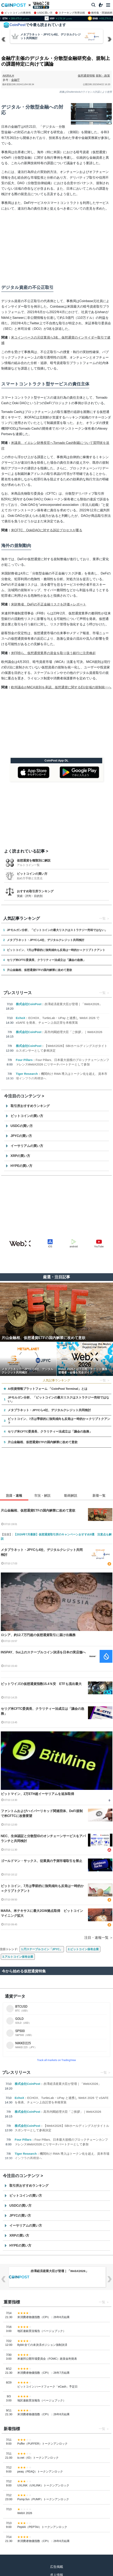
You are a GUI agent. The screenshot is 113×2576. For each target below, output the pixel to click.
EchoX (20, 1018)
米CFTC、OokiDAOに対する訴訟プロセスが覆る (46, 530)
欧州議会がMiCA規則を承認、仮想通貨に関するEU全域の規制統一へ (61, 687)
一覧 (102, 918)
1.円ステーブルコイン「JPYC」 (41, 1949)
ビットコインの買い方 (32, 873)
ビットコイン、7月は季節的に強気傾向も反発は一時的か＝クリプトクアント (42, 1888)
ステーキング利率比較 (70, 12)
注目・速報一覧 (96, 1938)
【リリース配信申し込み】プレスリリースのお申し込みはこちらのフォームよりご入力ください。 (66, 2273)
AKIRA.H (8, 75)
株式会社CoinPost (29, 1004)
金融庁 (15, 79)
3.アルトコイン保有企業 (17, 1956)
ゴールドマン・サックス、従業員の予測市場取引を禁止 (41, 1861)
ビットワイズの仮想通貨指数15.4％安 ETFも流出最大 (41, 1684)
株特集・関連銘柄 (100, 12)
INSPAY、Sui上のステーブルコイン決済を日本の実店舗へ (43, 1652)
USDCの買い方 (22, 1126)
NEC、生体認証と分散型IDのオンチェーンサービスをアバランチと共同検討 (43, 1838)
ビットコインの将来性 (16, 12)
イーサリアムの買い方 (27, 1146)
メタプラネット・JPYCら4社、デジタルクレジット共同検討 (42, 1552)
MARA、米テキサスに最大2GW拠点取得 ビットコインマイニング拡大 (42, 1913)
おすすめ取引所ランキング (35, 891)
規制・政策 (103, 75)
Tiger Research (27, 1073)
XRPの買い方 (20, 1156)
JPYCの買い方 (21, 1136)
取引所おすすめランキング (30, 1106)
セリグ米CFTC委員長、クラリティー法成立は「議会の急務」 (42, 1711)
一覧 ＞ (105, 1380)
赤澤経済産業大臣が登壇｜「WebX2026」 (73, 1004)
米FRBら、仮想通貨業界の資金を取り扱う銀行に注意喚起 (53, 653)
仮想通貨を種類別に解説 (33, 860)
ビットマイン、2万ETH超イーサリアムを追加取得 (37, 1794)
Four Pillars (24, 1060)
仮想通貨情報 (86, 75)
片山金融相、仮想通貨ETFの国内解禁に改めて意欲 (38, 1510)
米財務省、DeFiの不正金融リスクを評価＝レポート (48, 604)
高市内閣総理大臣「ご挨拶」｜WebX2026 (73, 1032)
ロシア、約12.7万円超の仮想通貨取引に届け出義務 (38, 1635)
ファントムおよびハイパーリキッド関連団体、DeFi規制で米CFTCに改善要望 (42, 1813)
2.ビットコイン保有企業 (83, 1949)
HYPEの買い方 (22, 1166)
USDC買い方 (43, 12)
